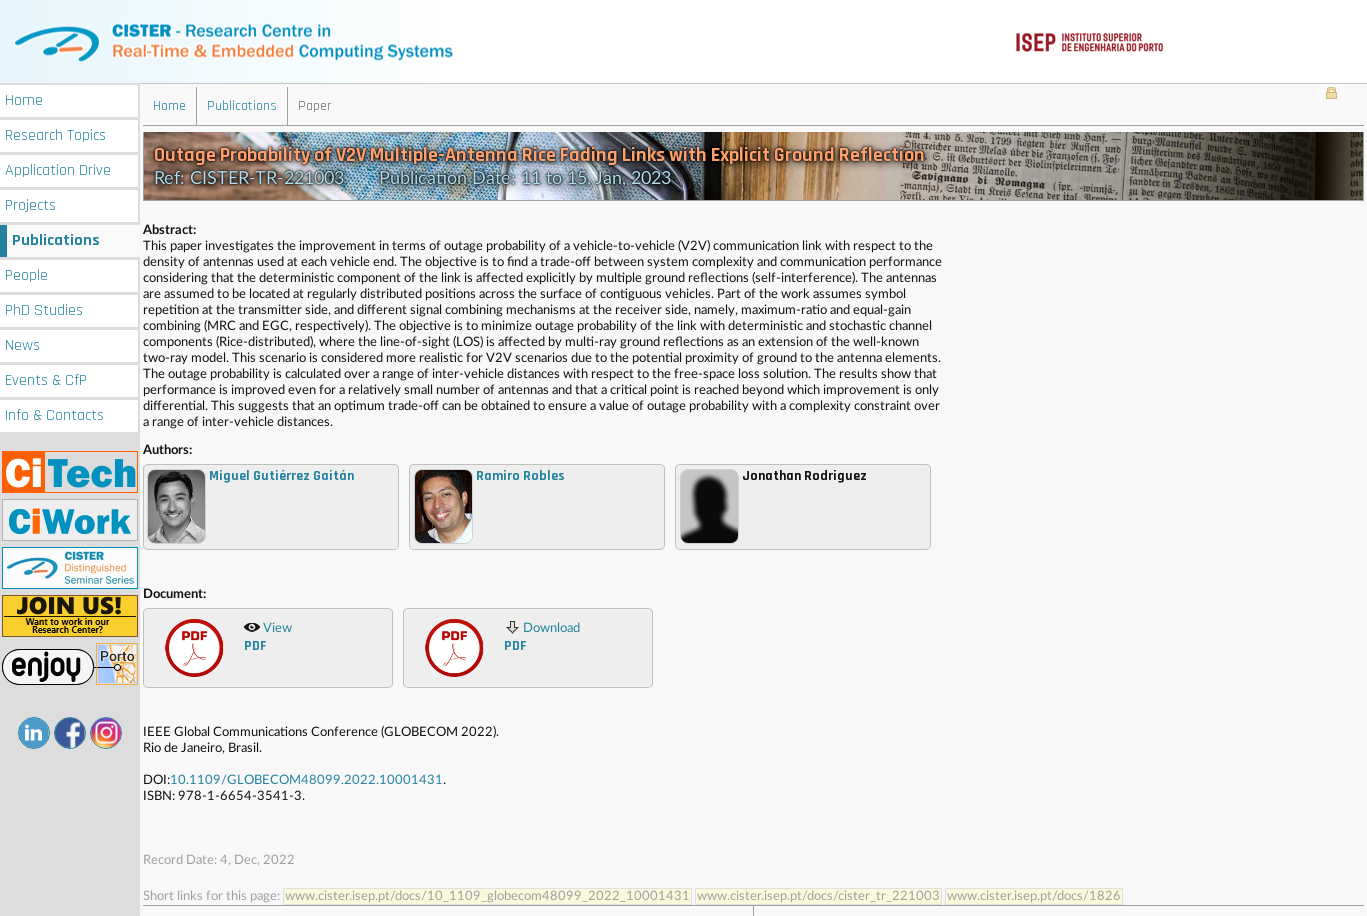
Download (542, 635)
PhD (44, 307)
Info (54, 412)
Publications (56, 237)
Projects (30, 202)
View (268, 635)
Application (58, 167)
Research (55, 132)
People (26, 272)
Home (24, 97)
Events (46, 377)
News (22, 342)
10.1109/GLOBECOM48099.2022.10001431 (306, 778)
